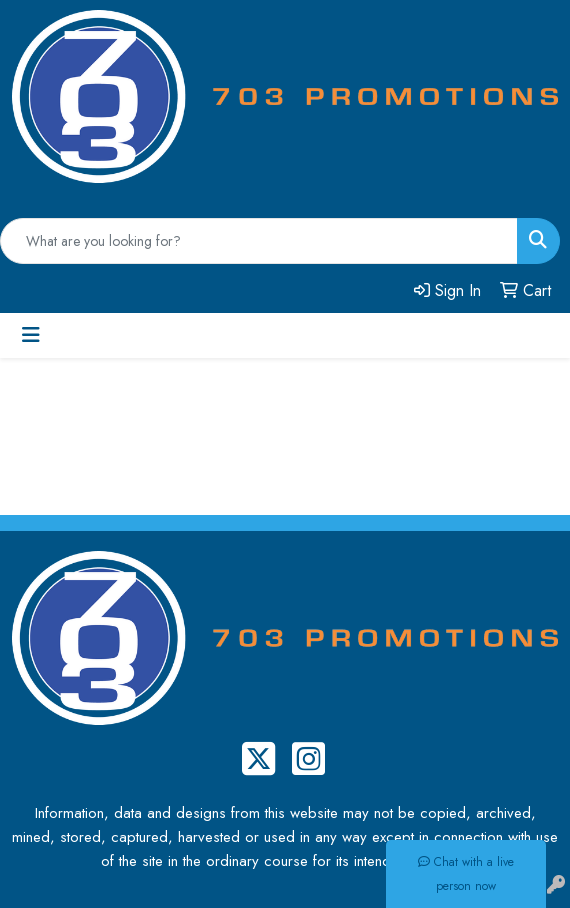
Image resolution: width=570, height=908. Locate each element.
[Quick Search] (259, 241)
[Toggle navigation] (31, 335)
